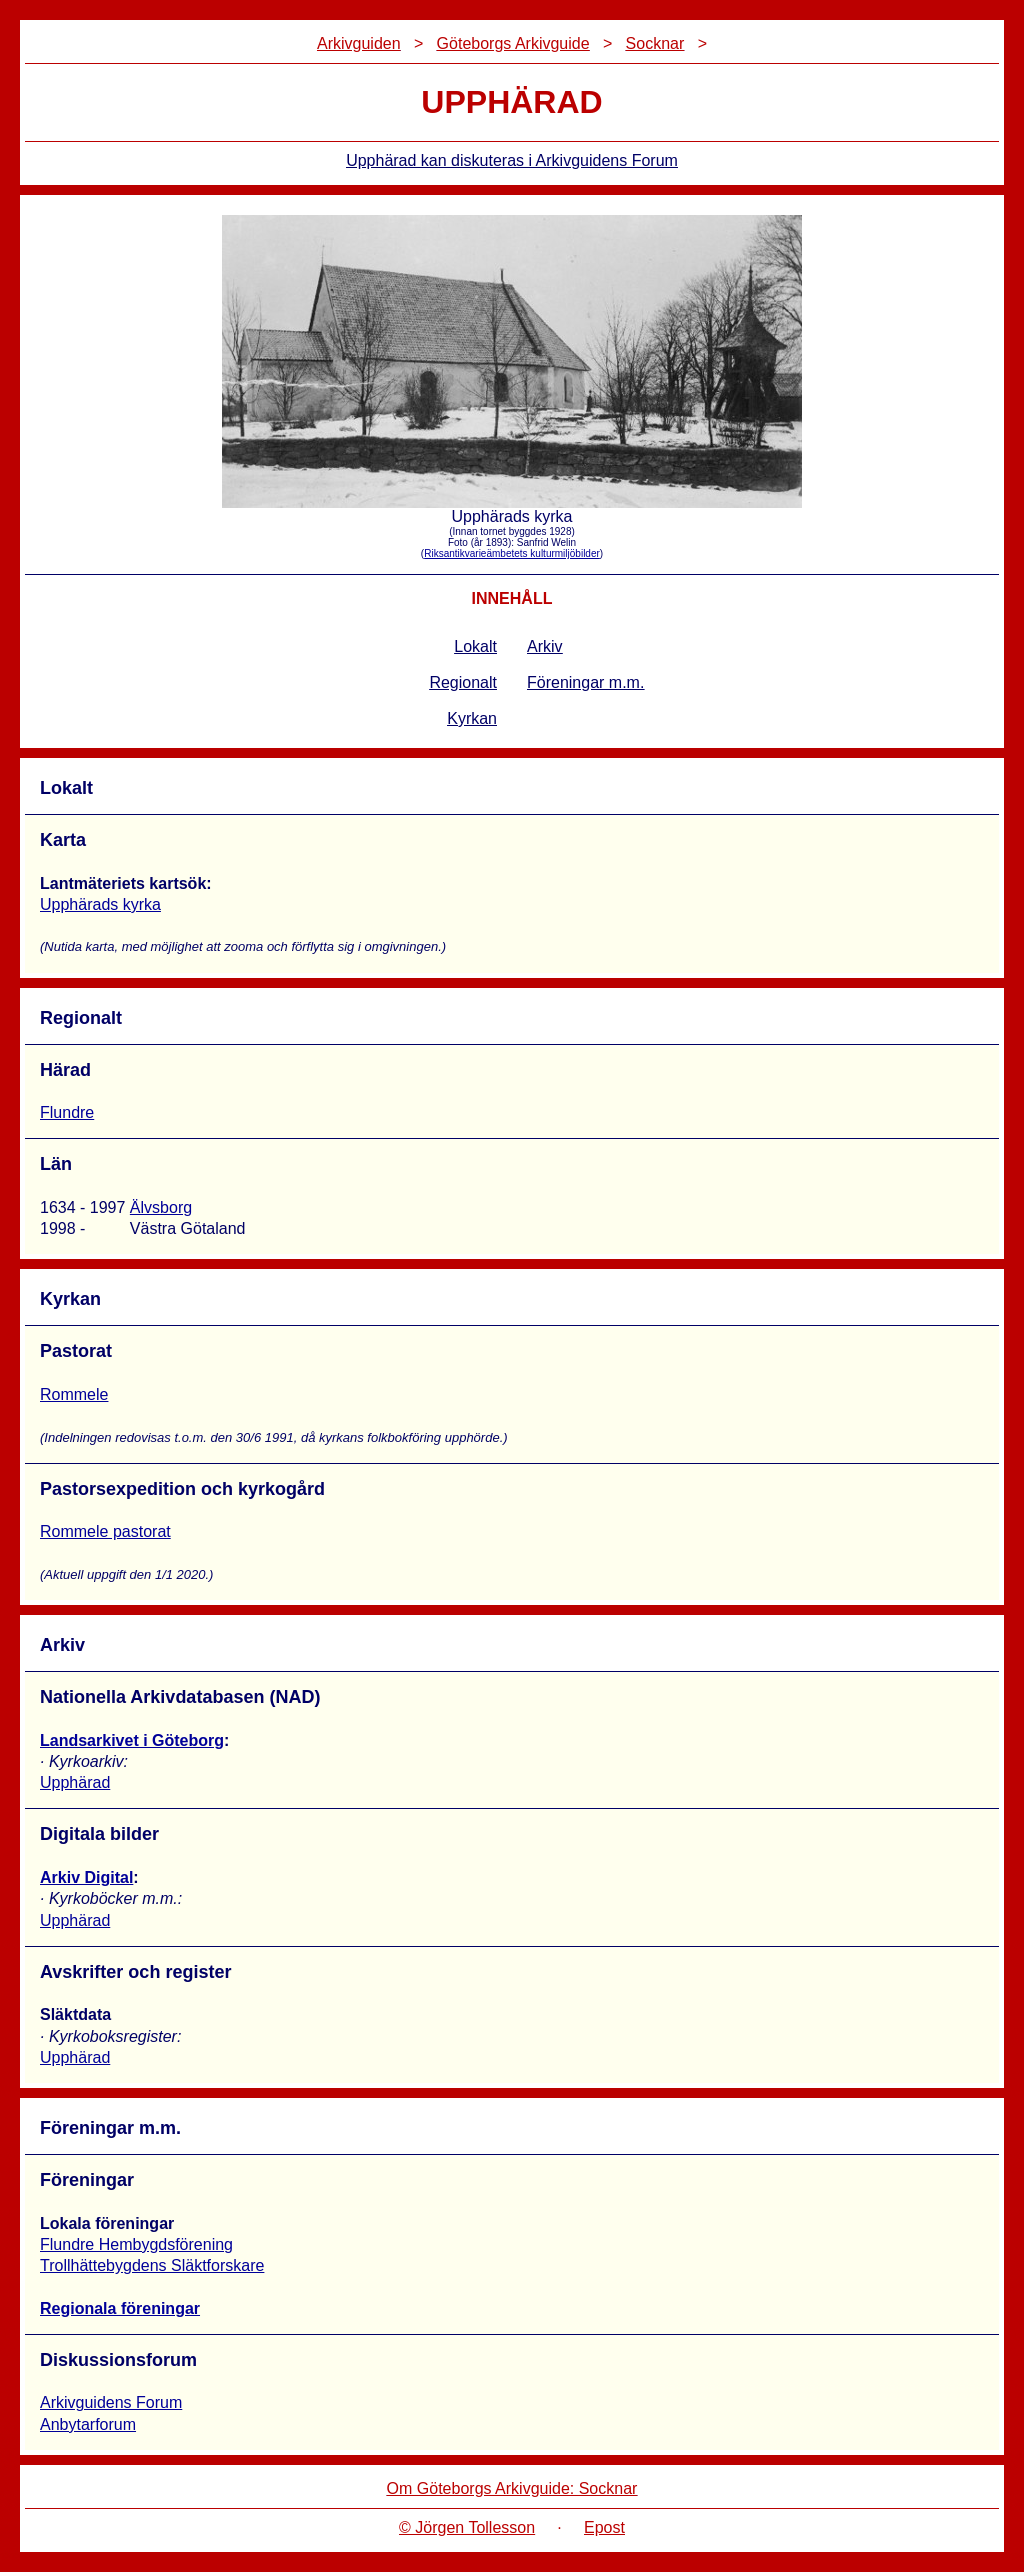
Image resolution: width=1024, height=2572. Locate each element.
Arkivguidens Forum (111, 2402)
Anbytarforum (88, 2424)
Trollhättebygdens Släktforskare (152, 2265)
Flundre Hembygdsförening (136, 2244)
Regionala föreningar (120, 2308)
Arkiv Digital (86, 1877)
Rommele (74, 1394)
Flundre (67, 1112)
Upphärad (75, 1782)
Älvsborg (161, 1207)
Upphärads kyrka (100, 904)
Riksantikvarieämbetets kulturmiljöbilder (512, 553)
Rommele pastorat (105, 1531)
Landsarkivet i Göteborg (132, 1740)
